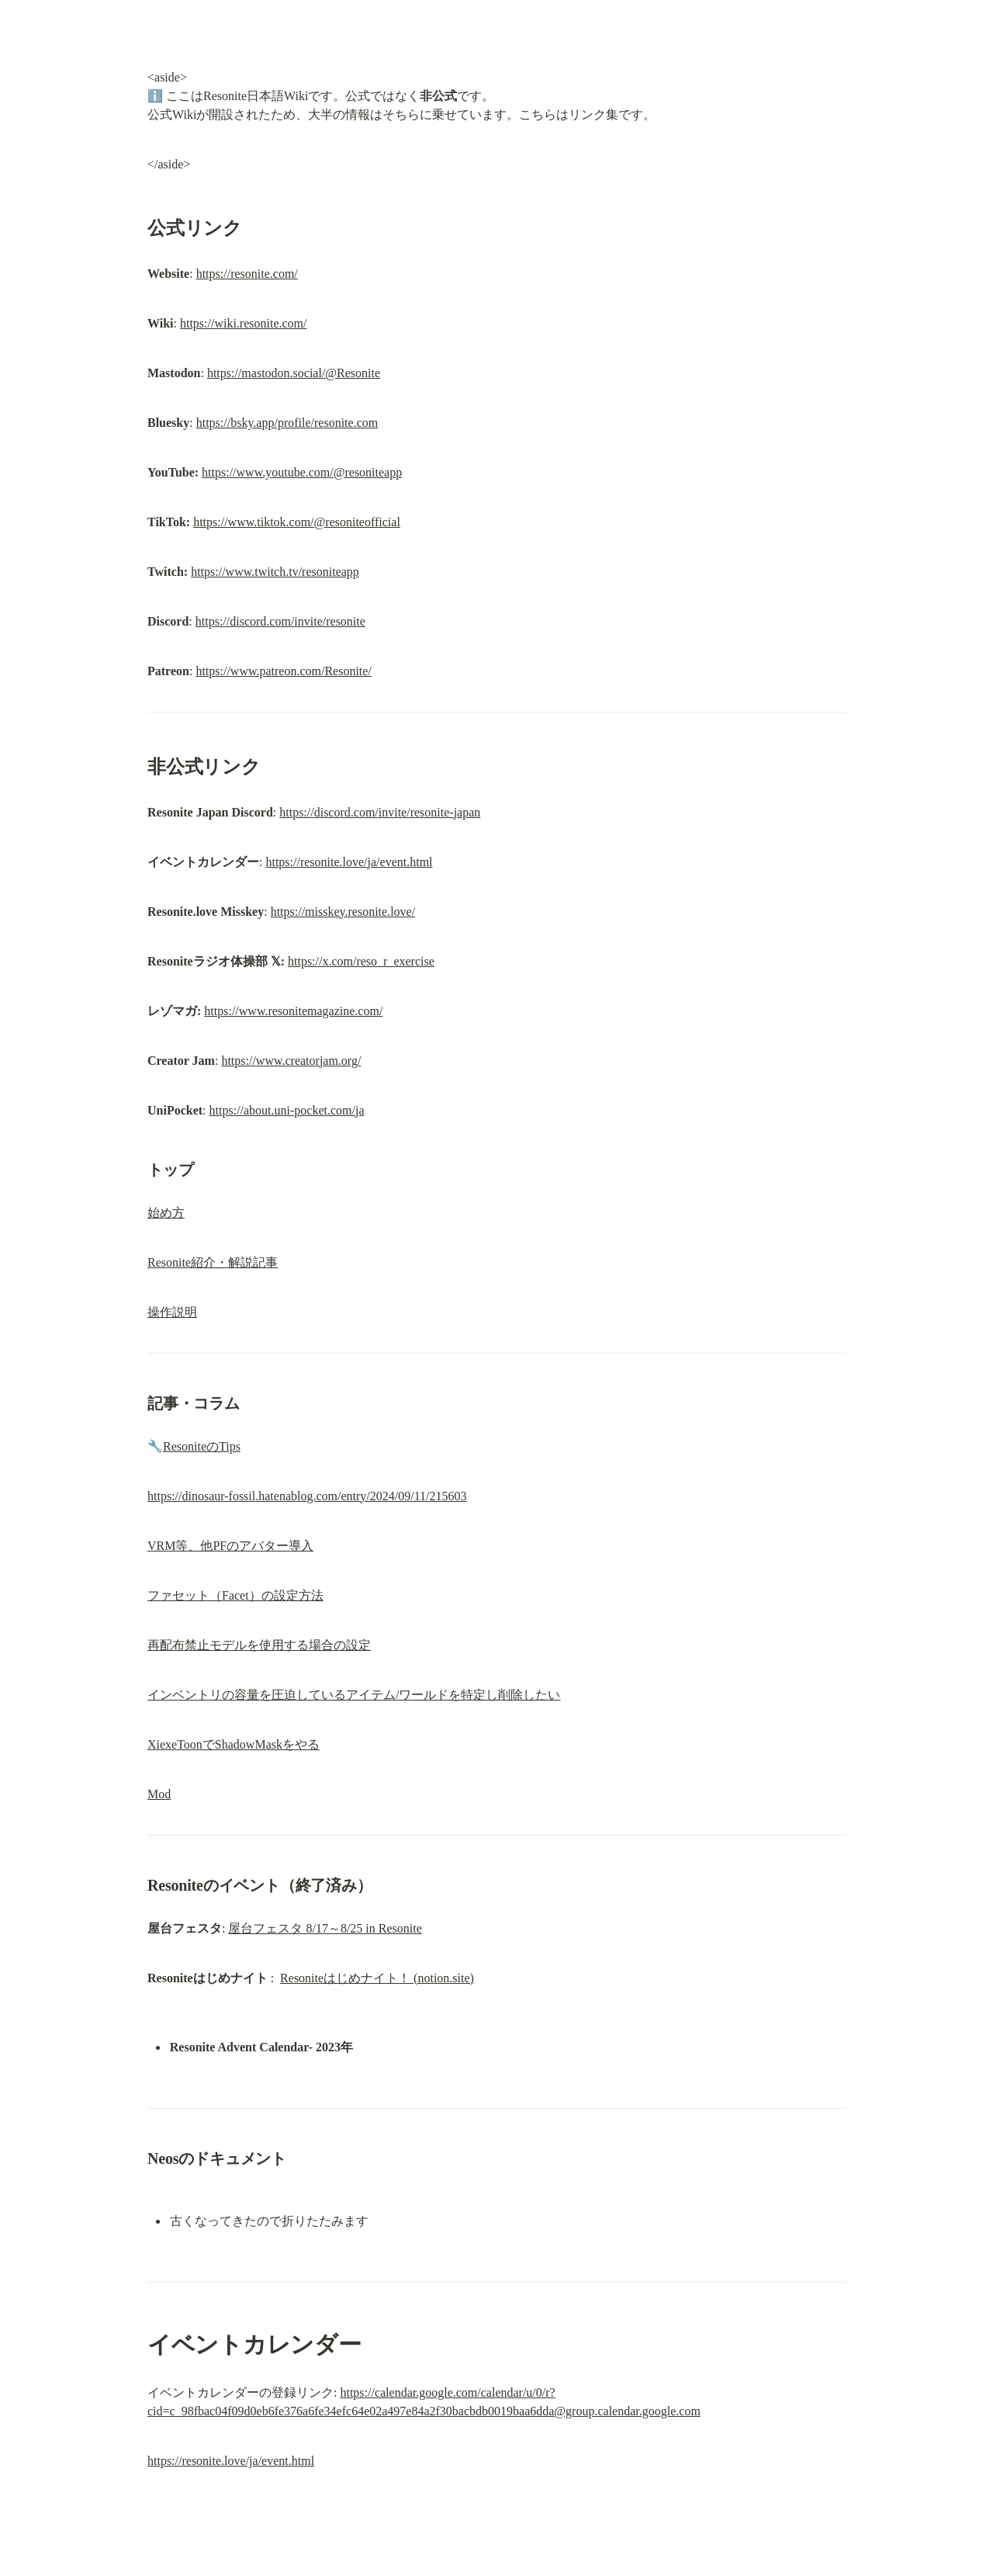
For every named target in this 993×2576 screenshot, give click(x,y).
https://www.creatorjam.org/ (291, 1060)
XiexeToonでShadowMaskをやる (233, 1744)
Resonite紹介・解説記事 (212, 1262)
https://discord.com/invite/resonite (280, 621)
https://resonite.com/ (247, 273)
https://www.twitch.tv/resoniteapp (275, 571)
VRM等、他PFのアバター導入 (230, 1545)
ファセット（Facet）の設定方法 (235, 1595)
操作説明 (172, 1312)
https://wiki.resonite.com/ (243, 323)
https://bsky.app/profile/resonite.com (287, 422)
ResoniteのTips (201, 1446)
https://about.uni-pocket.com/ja (287, 1110)
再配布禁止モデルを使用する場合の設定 (259, 1645)
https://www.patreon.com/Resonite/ (283, 671)
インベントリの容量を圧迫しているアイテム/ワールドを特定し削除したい (353, 1694)
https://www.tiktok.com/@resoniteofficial (296, 522)
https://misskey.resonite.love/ (343, 911)
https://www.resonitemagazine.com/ (293, 1011)
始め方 (166, 1212)
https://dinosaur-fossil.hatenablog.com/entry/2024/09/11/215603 (306, 1496)
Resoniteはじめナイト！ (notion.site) (377, 1978)
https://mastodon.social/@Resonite (293, 373)
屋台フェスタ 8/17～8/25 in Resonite (324, 1928)
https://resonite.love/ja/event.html (348, 861)
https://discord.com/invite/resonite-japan (379, 812)
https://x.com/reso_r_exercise (361, 961)
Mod (159, 1794)
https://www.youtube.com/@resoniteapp (302, 472)
